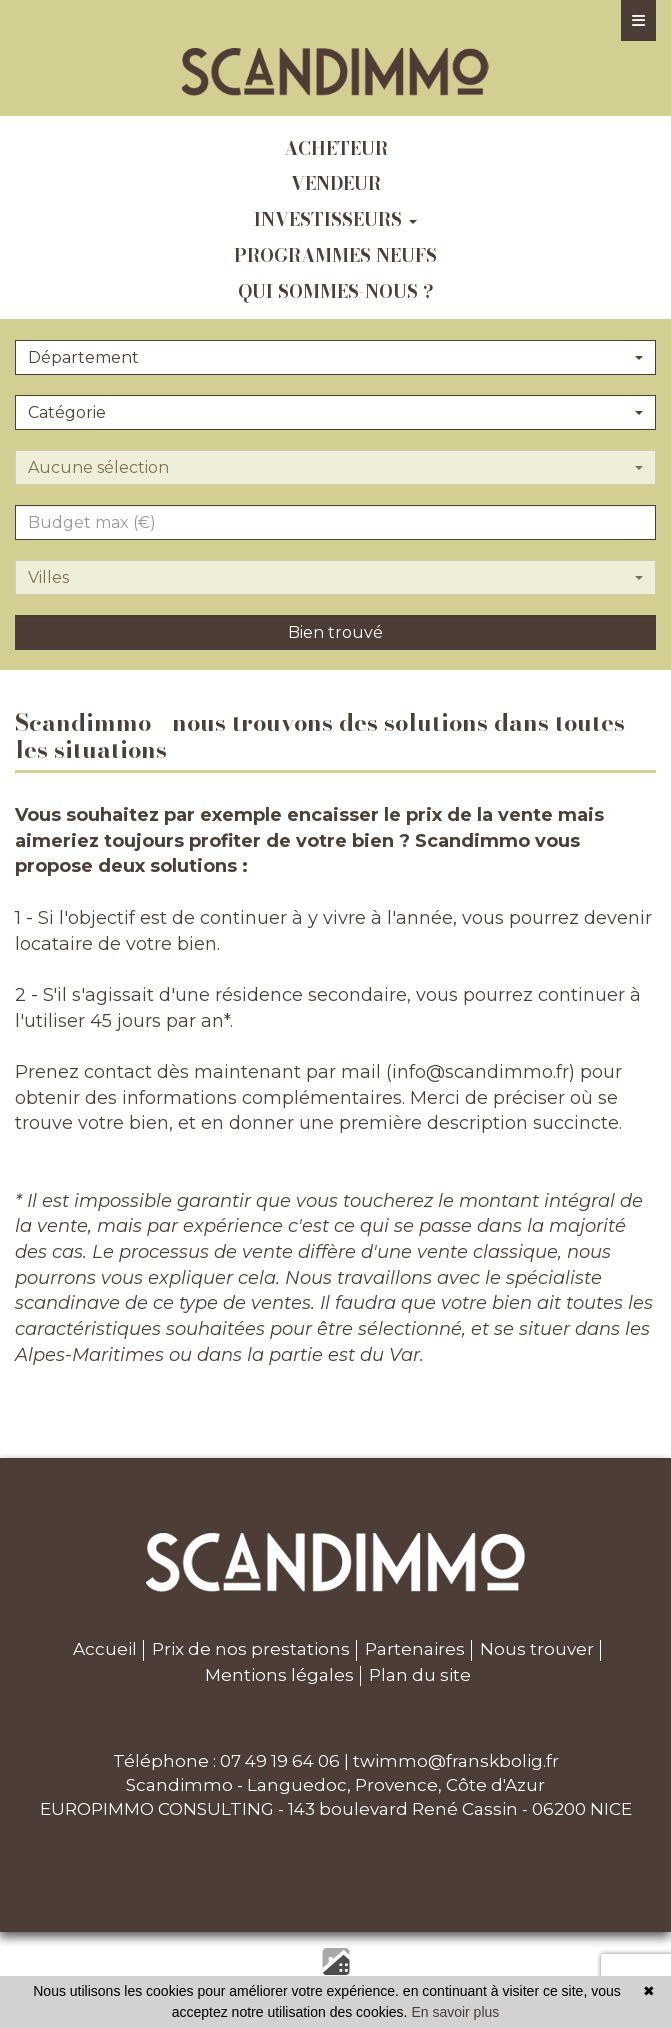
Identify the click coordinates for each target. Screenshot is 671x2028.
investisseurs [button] (335, 219)
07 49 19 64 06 (280, 1761)
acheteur (336, 148)
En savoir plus (455, 2012)
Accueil (105, 1649)
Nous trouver (537, 1649)
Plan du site (420, 1675)
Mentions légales (279, 1675)
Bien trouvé (335, 632)
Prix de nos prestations (251, 1649)
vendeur (336, 183)
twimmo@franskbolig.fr (456, 1761)
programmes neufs (335, 255)
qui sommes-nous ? (336, 291)
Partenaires (415, 1649)
